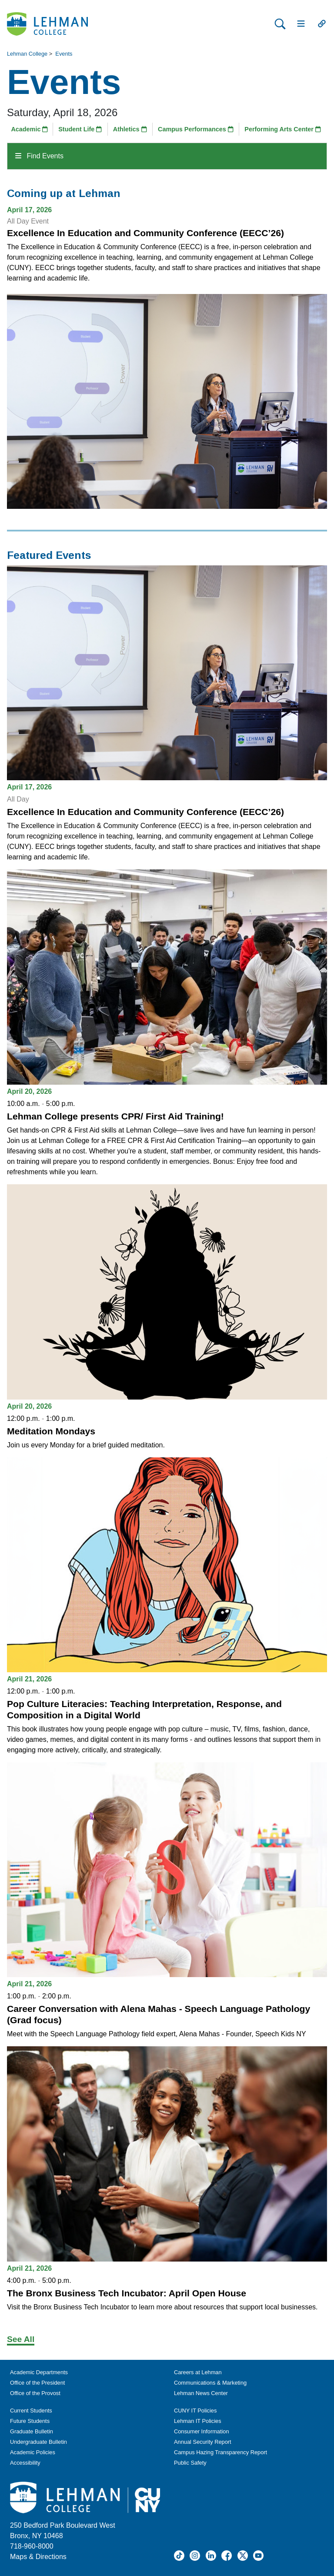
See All (20, 2339)
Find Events (39, 156)
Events (63, 53)
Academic (29, 129)
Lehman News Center (201, 2393)
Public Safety (190, 2462)
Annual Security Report (202, 2442)
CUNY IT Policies (195, 2410)
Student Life (80, 129)
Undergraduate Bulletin (38, 2442)
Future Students (30, 2421)
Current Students (31, 2410)
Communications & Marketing (210, 2382)
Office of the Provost (35, 2393)
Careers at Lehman (198, 2372)
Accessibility (25, 2462)
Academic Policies (32, 2452)
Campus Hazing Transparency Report (220, 2452)
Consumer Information (201, 2431)
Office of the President (37, 2382)
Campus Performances (196, 129)
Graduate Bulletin (31, 2431)
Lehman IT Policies (197, 2421)
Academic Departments (39, 2372)
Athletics (130, 129)
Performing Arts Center (282, 129)
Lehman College (27, 53)
